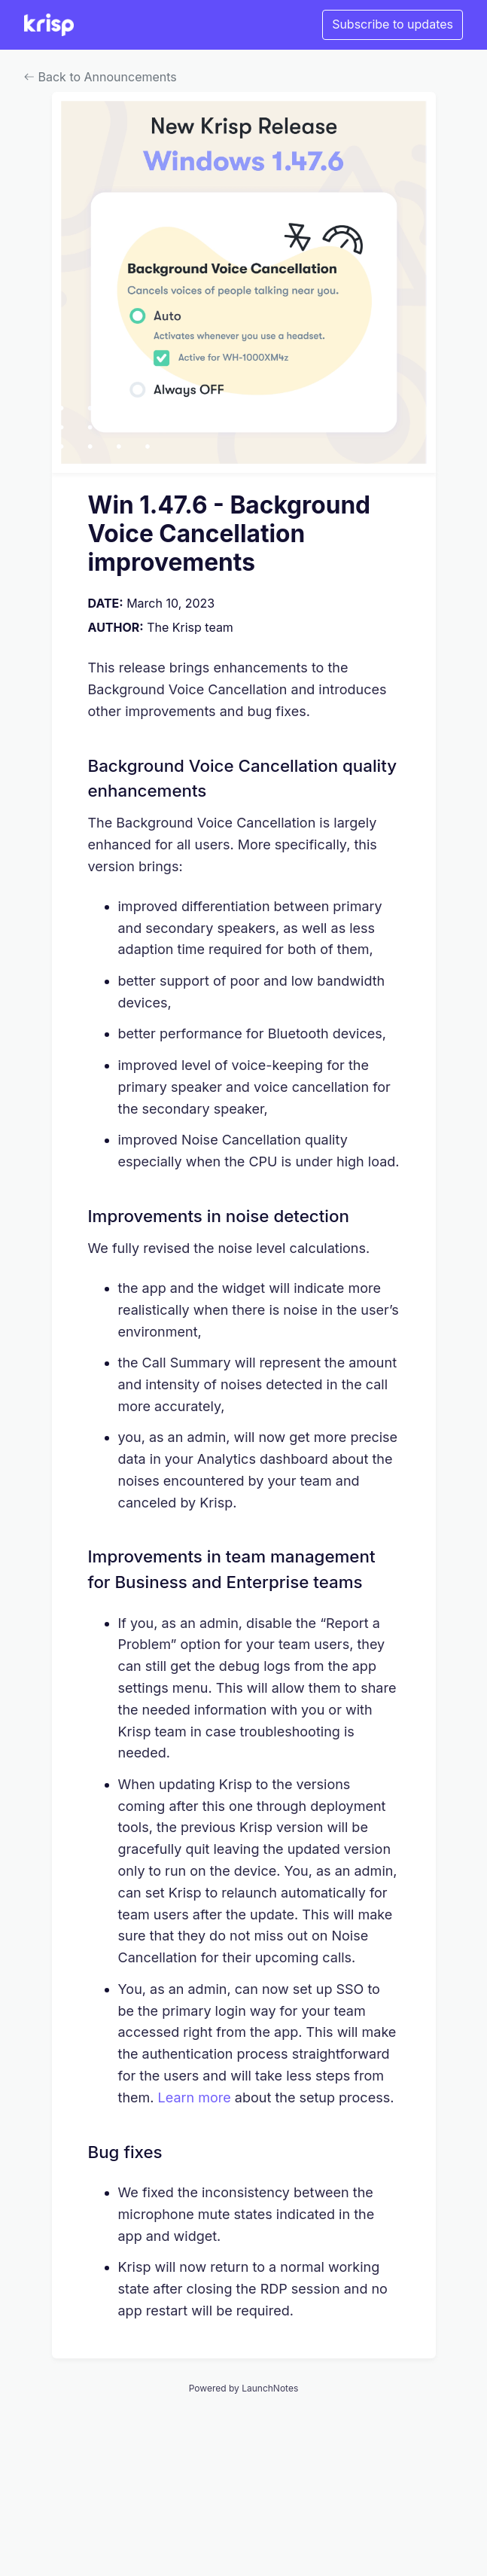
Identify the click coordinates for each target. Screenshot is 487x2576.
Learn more (194, 2097)
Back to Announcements (100, 76)
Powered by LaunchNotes (243, 2388)
